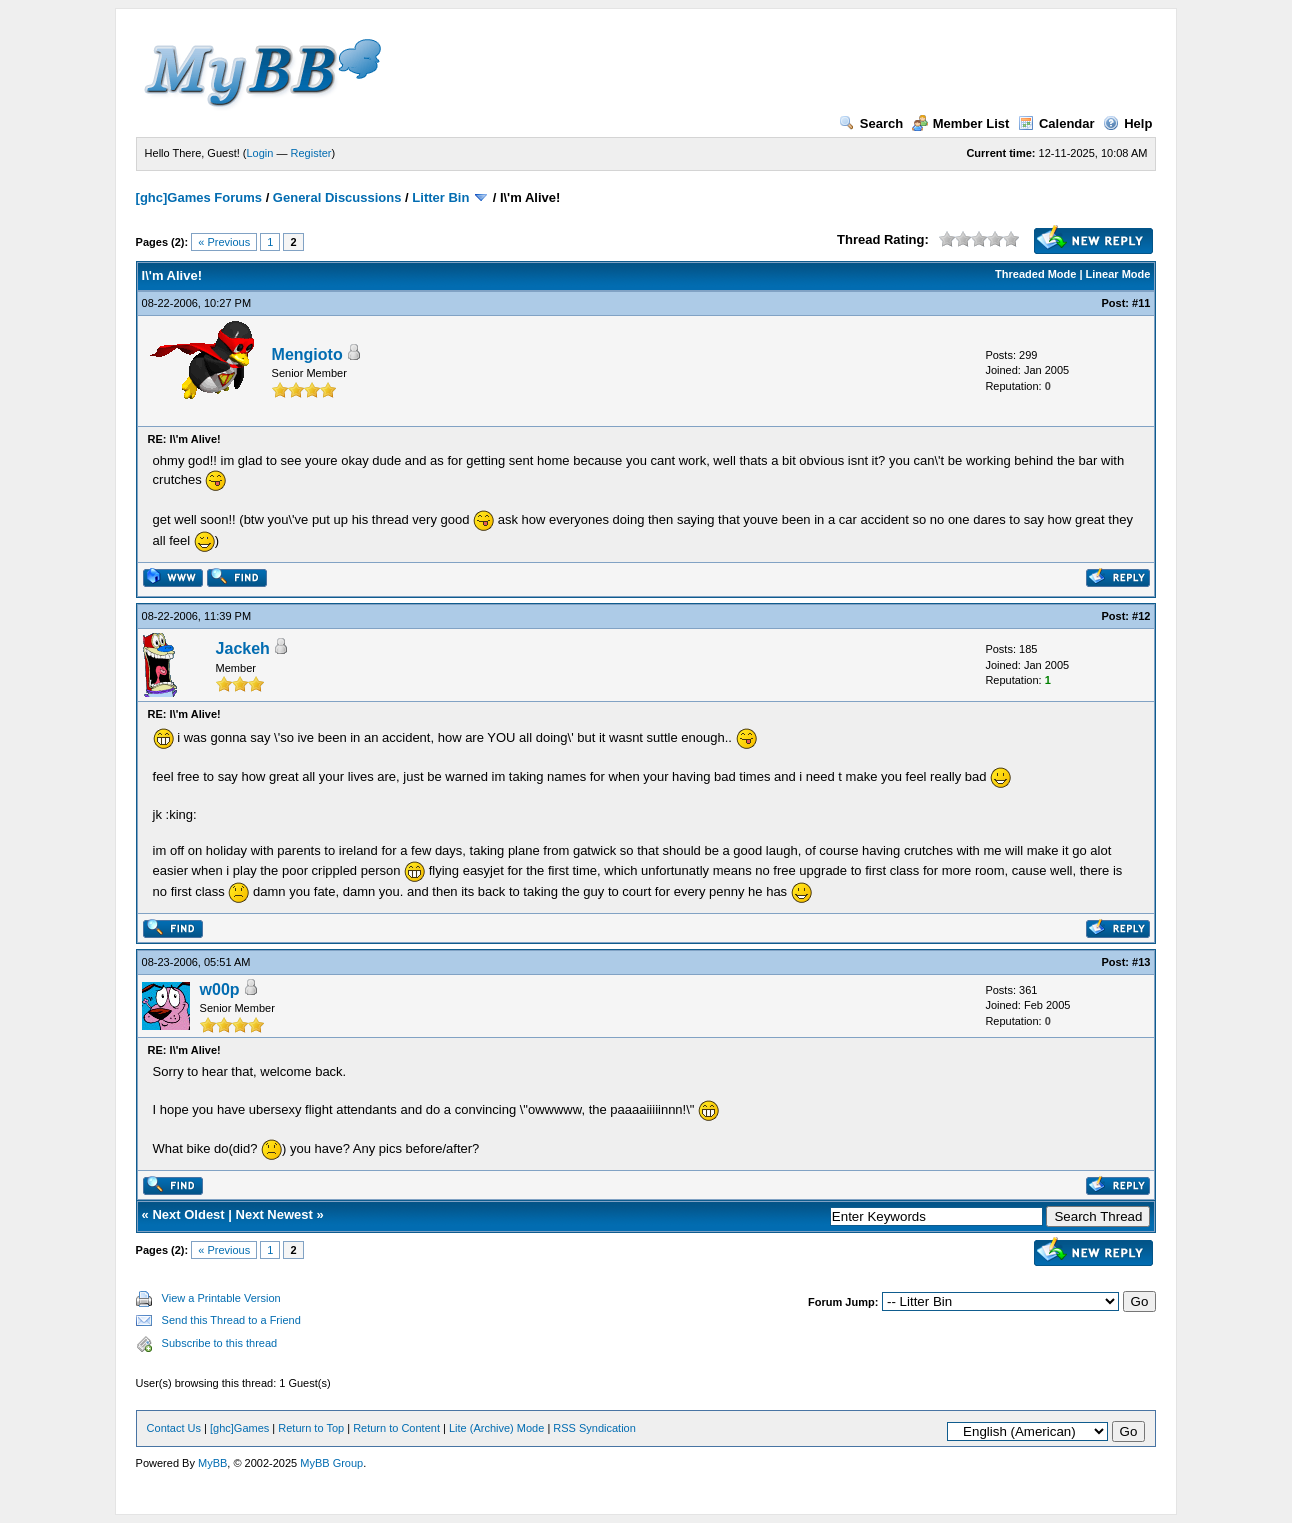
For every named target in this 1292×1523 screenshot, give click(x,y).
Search (871, 123)
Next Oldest (188, 1214)
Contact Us (174, 1428)
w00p (220, 989)
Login (260, 153)
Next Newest (274, 1214)
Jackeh (243, 648)
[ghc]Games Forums (199, 197)
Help (1127, 123)
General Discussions (337, 197)
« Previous (224, 242)
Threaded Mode (1035, 274)
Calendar (1056, 123)
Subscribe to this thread (220, 1343)
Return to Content (396, 1428)
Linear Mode (1118, 274)
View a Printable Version (221, 1298)
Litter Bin (440, 197)
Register (311, 153)
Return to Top (311, 1428)
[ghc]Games (239, 1428)
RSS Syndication (594, 1428)
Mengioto (307, 354)
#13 (1141, 962)
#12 (1141, 616)
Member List (961, 123)
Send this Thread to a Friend (231, 1320)
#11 (1141, 303)
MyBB (212, 1463)
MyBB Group (331, 1463)
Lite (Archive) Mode (496, 1428)
